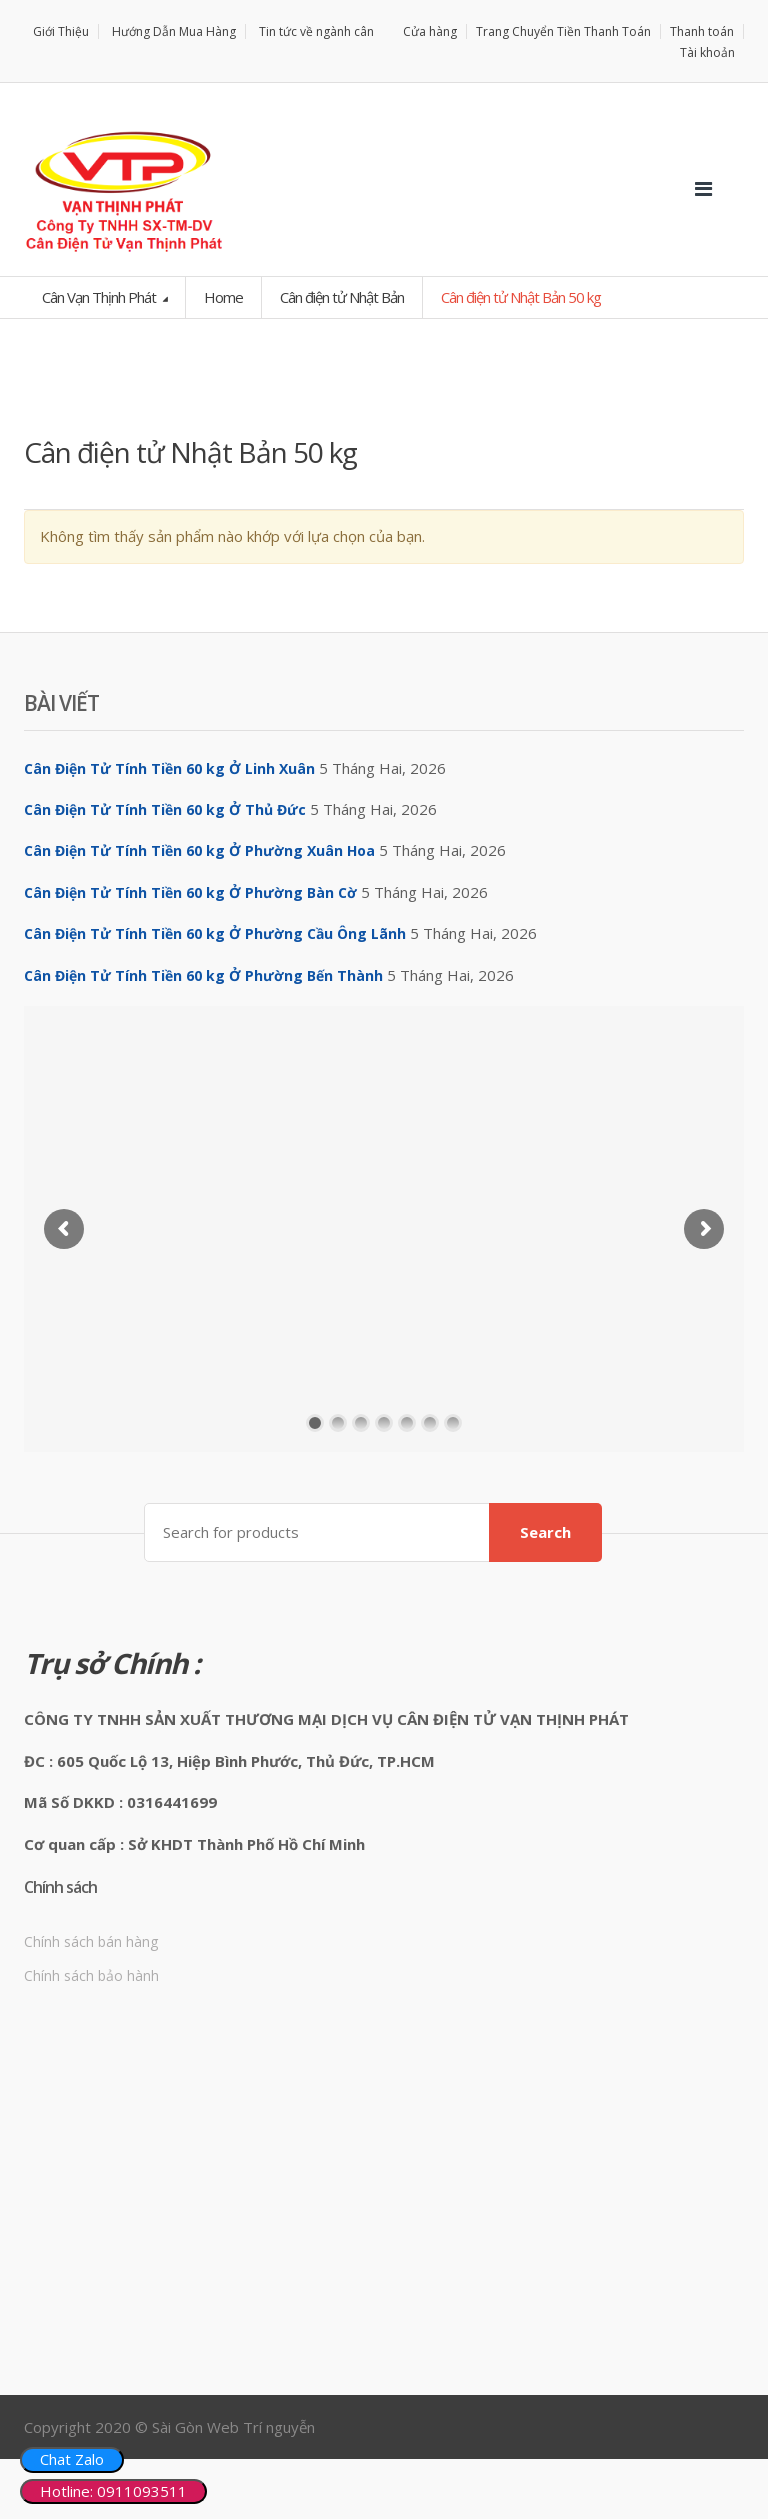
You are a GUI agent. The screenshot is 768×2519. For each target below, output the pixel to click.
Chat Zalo (72, 2459)
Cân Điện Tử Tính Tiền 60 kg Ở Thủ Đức (165, 809)
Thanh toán (702, 31)
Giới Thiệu (61, 31)
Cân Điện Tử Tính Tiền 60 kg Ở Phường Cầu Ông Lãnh (215, 933)
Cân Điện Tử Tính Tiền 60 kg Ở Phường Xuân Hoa (199, 850)
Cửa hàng (430, 31)
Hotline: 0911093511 (113, 2491)
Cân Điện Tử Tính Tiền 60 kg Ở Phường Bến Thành (203, 975)
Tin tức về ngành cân (316, 31)
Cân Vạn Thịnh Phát (100, 297)
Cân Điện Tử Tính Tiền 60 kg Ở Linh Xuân (169, 768)
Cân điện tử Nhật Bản (342, 297)
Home (223, 297)
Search (545, 1532)
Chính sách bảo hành (91, 1975)
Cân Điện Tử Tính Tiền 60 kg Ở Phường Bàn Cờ (190, 892)
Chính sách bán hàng (91, 1941)
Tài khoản (707, 52)
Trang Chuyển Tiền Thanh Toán (563, 31)
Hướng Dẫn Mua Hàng (174, 31)
